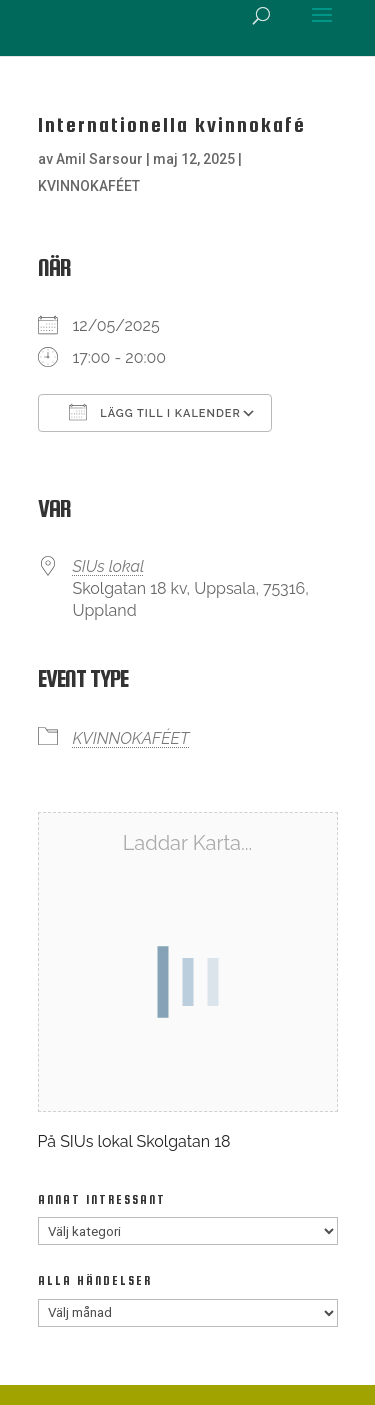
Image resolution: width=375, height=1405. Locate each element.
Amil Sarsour (99, 159)
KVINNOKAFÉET (89, 186)
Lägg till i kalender (155, 412)
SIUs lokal (109, 566)
